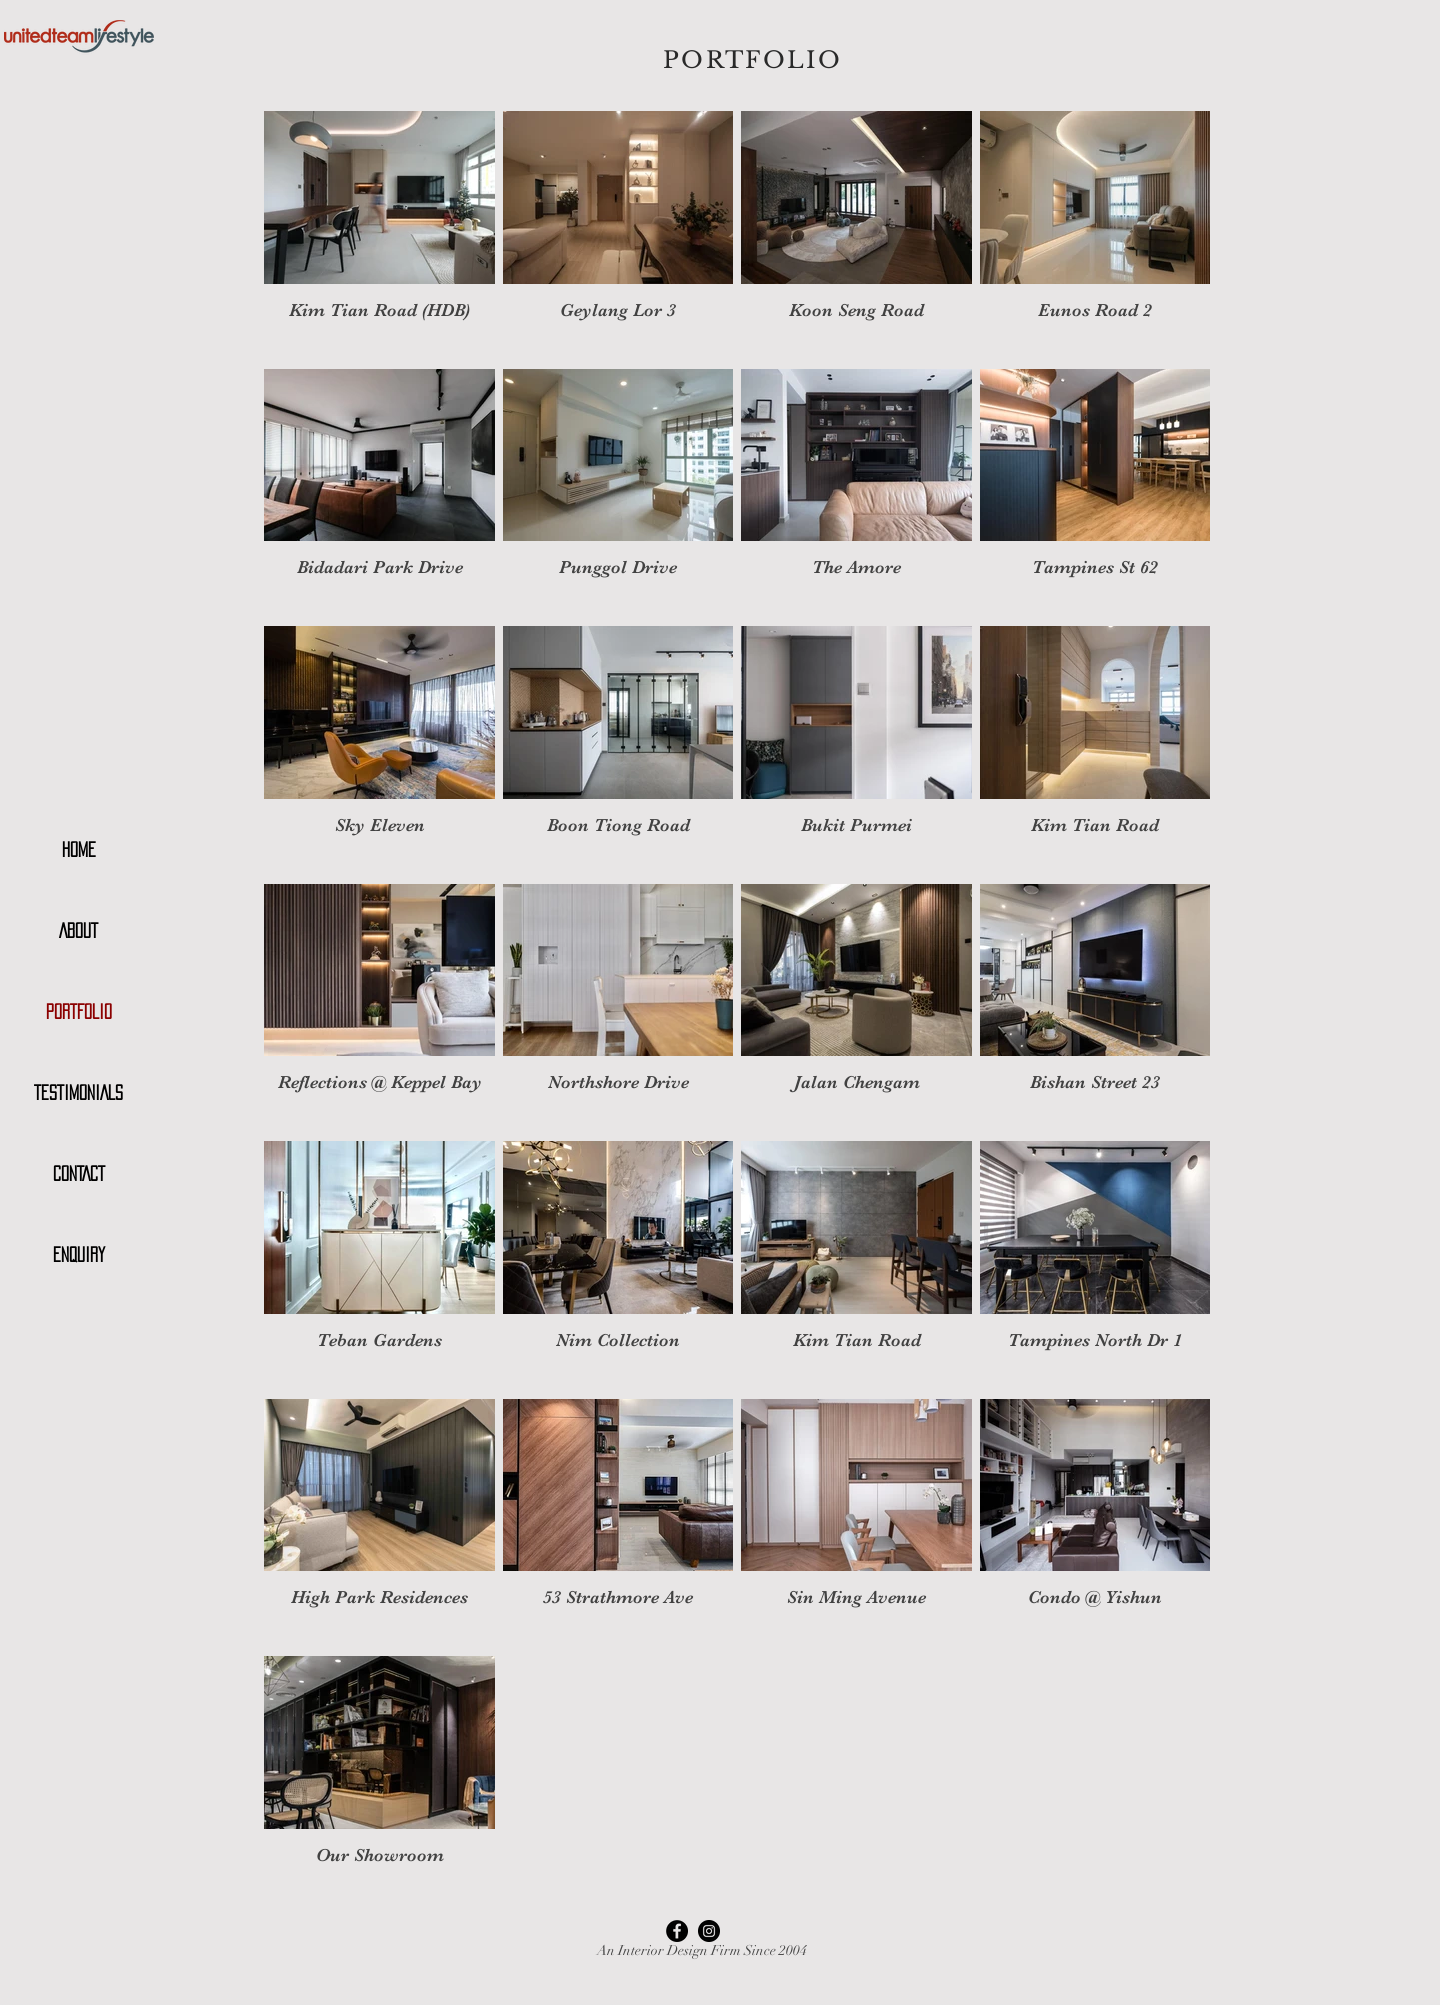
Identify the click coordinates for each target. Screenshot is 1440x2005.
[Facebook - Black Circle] (677, 1931)
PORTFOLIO (79, 1012)
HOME (79, 850)
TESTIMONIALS (78, 1093)
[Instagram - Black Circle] (709, 1931)
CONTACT (79, 1174)
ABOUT (78, 931)
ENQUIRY (79, 1255)
